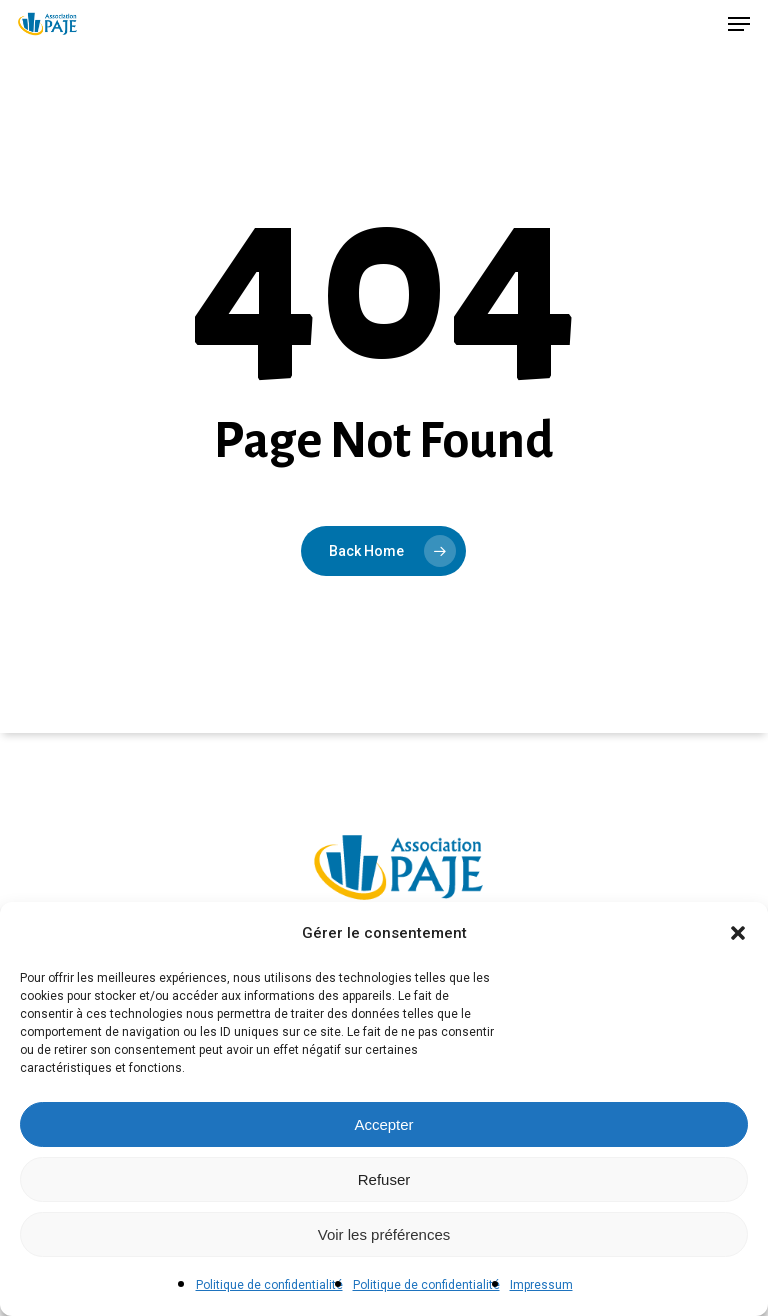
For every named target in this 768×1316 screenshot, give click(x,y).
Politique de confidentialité (269, 1285)
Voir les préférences (384, 1234)
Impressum (541, 1285)
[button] (738, 933)
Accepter (383, 1124)
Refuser (384, 1179)
